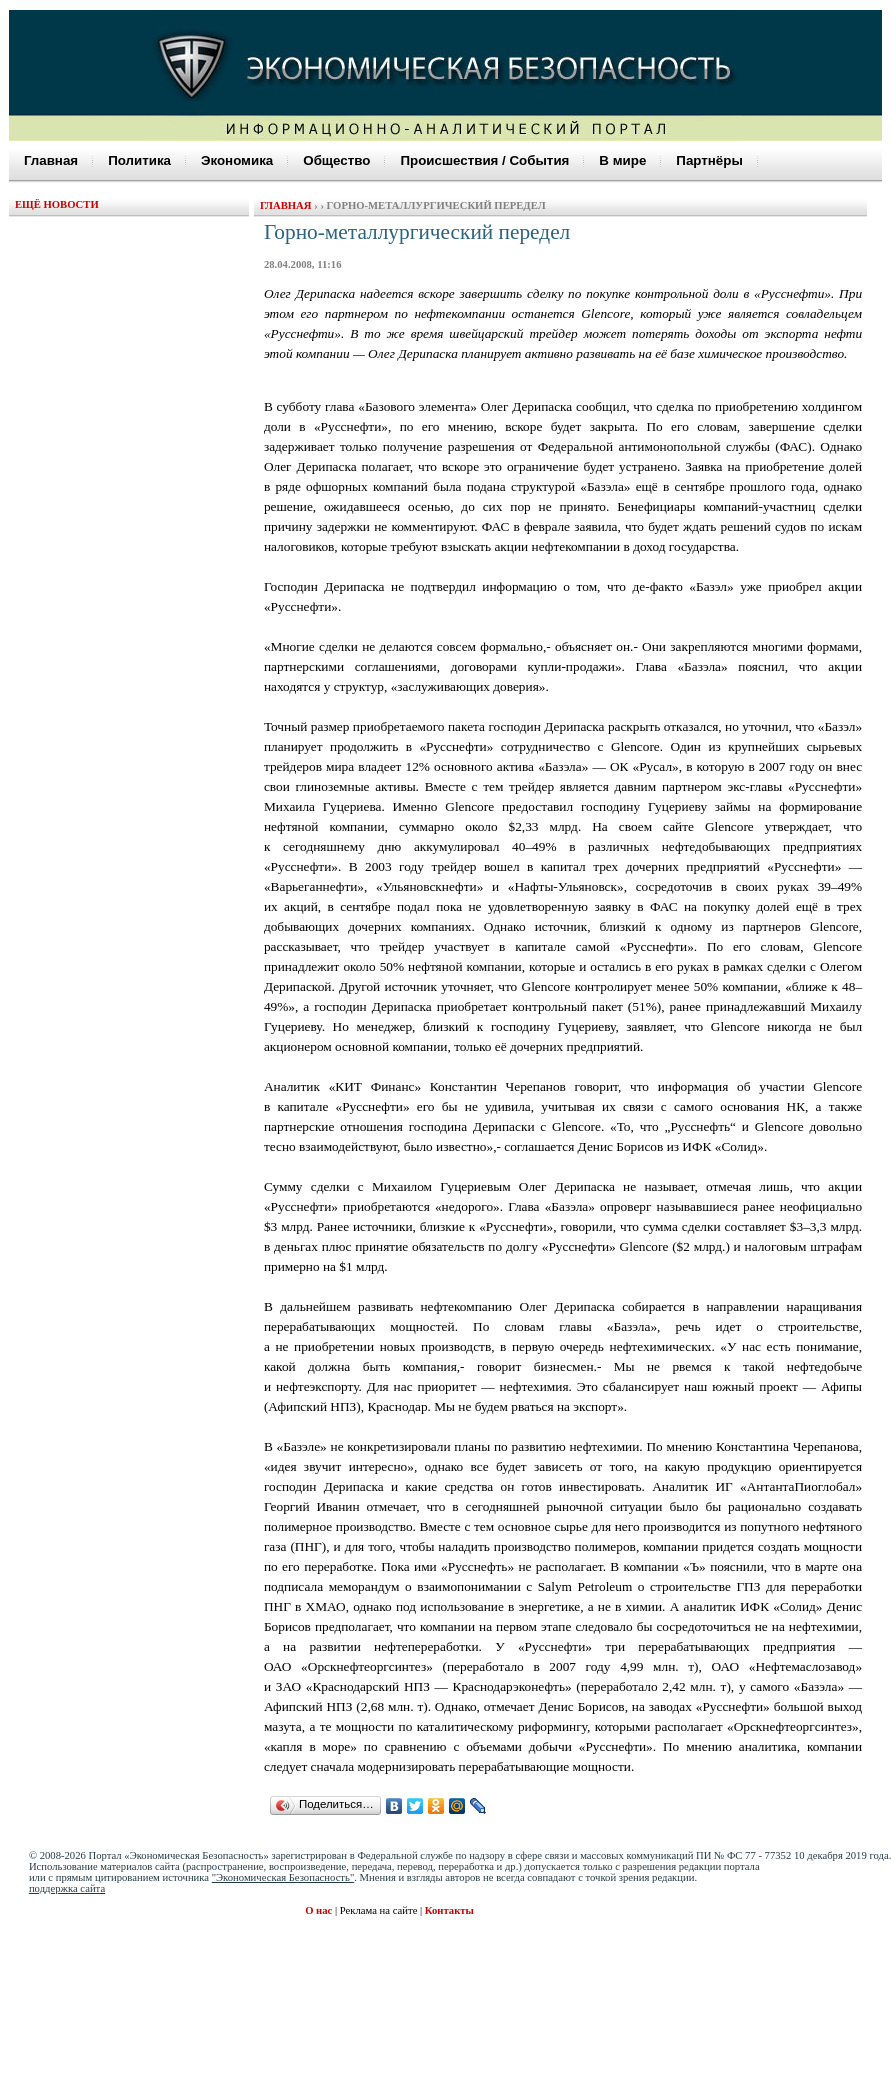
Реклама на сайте (380, 1910)
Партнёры (709, 160)
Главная (51, 160)
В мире (622, 160)
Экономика (237, 160)
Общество (336, 160)
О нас (318, 1910)
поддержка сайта (67, 1888)
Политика (139, 160)
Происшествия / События (484, 160)
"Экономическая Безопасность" (283, 1877)
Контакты (449, 1910)
